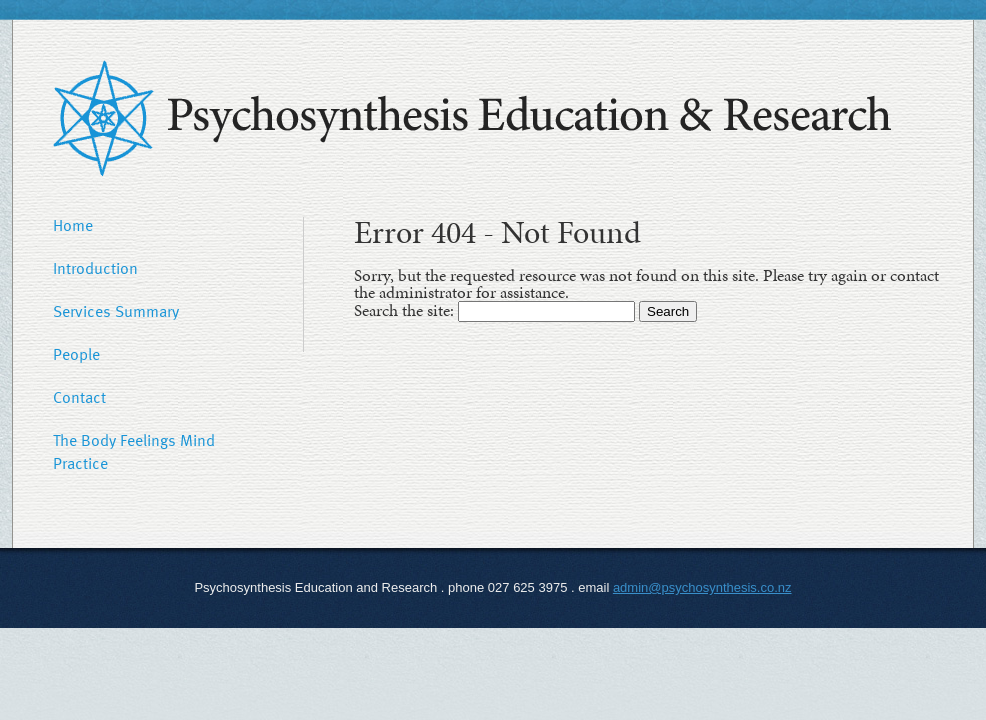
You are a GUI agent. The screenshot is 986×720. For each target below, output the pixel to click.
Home (73, 225)
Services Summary (116, 311)
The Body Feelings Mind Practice (134, 451)
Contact (79, 397)
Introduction (95, 268)
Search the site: (406, 310)
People (76, 354)
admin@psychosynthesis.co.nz (702, 587)
